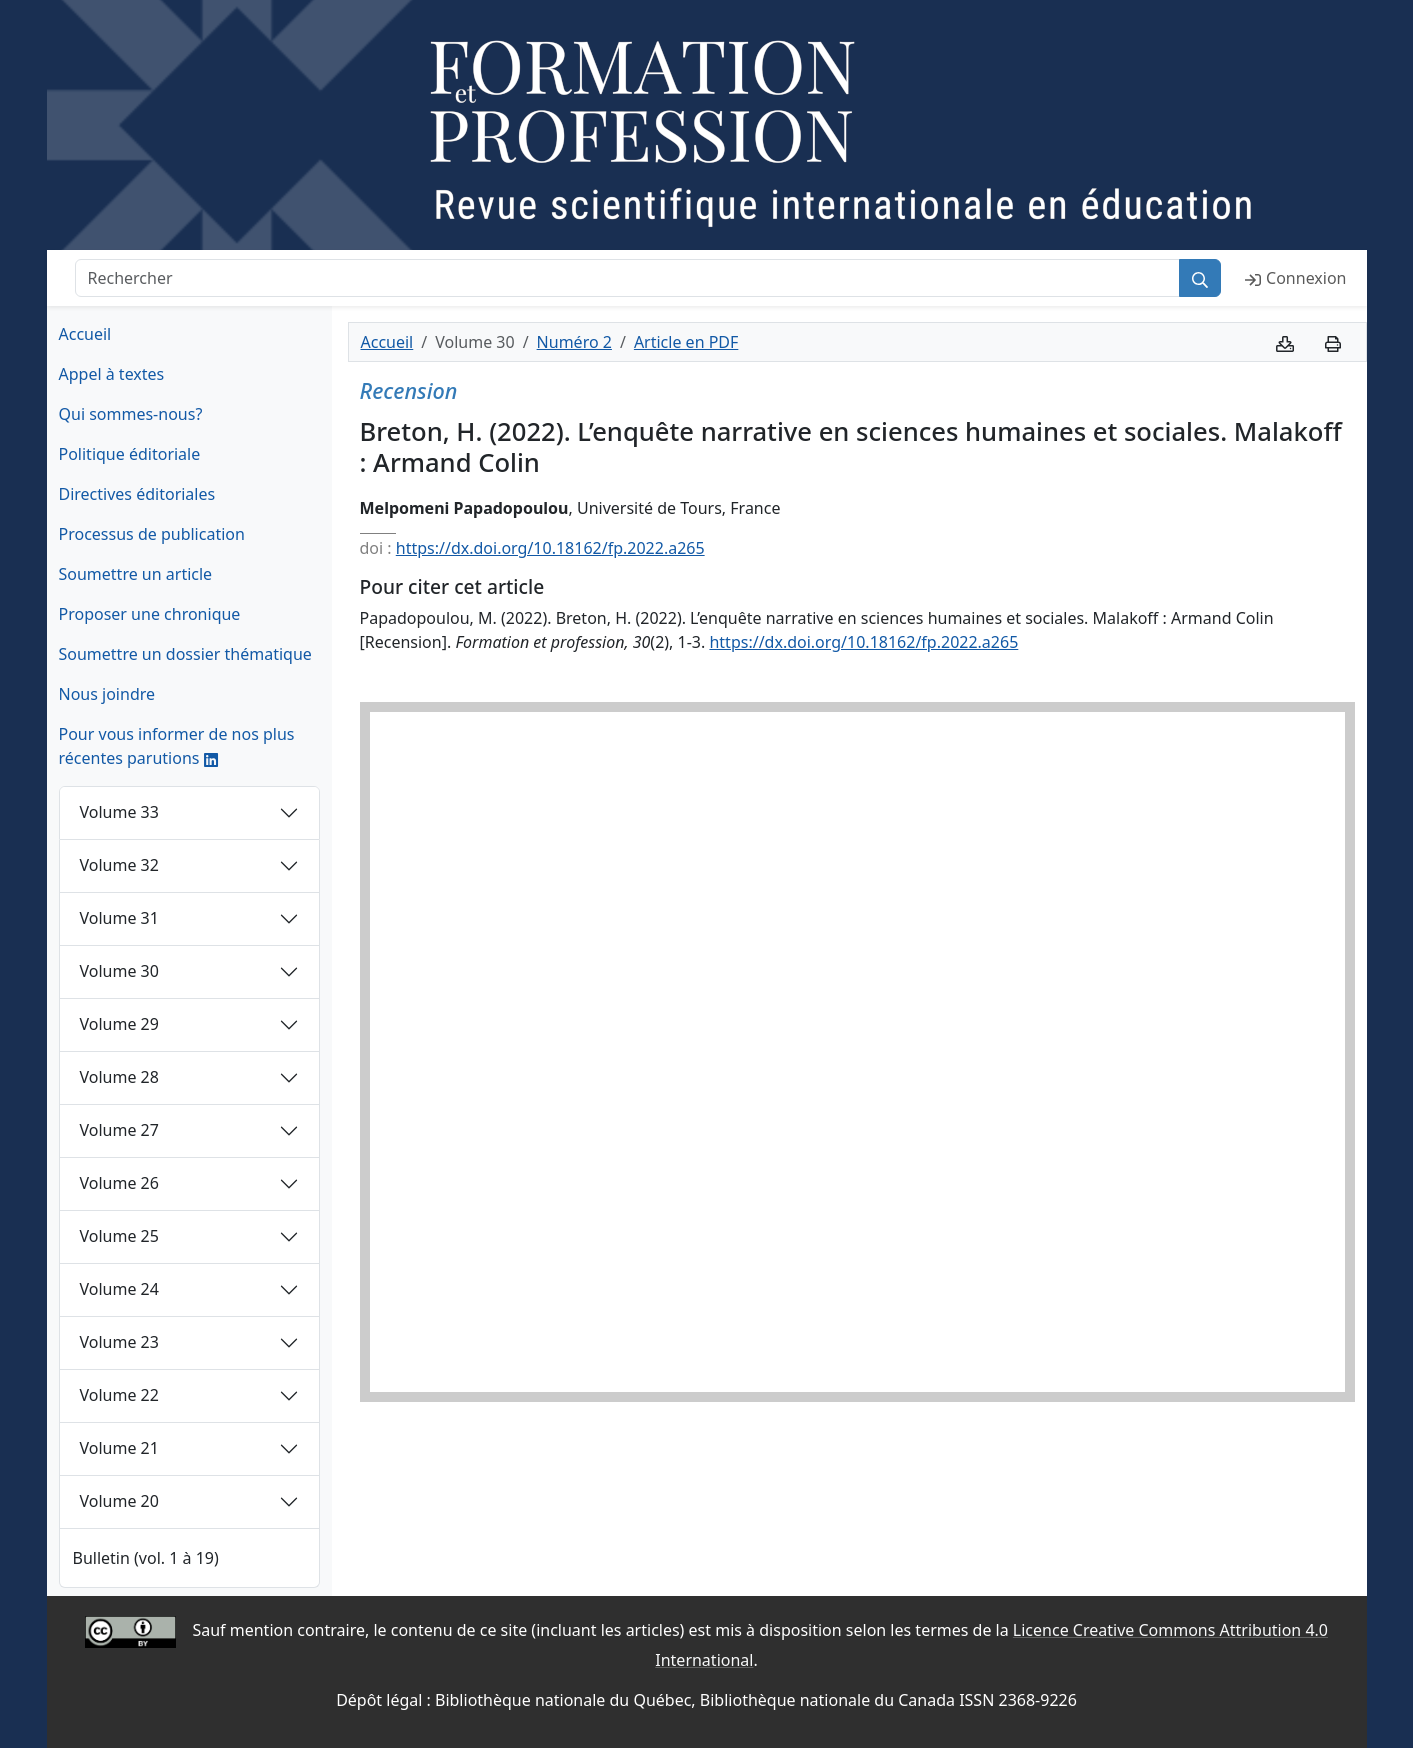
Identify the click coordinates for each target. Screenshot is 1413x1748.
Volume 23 (119, 1342)
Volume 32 (119, 865)
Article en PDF (686, 342)
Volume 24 (119, 1289)
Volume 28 (119, 1077)
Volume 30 (119, 971)
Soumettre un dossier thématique (185, 654)
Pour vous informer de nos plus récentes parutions (177, 746)
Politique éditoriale (130, 454)
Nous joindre (107, 694)
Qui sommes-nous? (131, 414)
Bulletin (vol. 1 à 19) (146, 1558)
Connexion (1295, 278)
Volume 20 (119, 1501)
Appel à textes (112, 374)
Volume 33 (119, 812)
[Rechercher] (628, 278)
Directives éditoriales (137, 494)
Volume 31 (119, 918)
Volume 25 (119, 1236)
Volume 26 (119, 1183)
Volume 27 (119, 1130)
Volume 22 (119, 1395)
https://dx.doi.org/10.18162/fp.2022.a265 (550, 548)
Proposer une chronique (150, 614)
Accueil (85, 334)
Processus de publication (152, 534)
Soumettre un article (136, 574)
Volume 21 (119, 1448)
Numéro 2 (574, 342)
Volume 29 (119, 1024)
